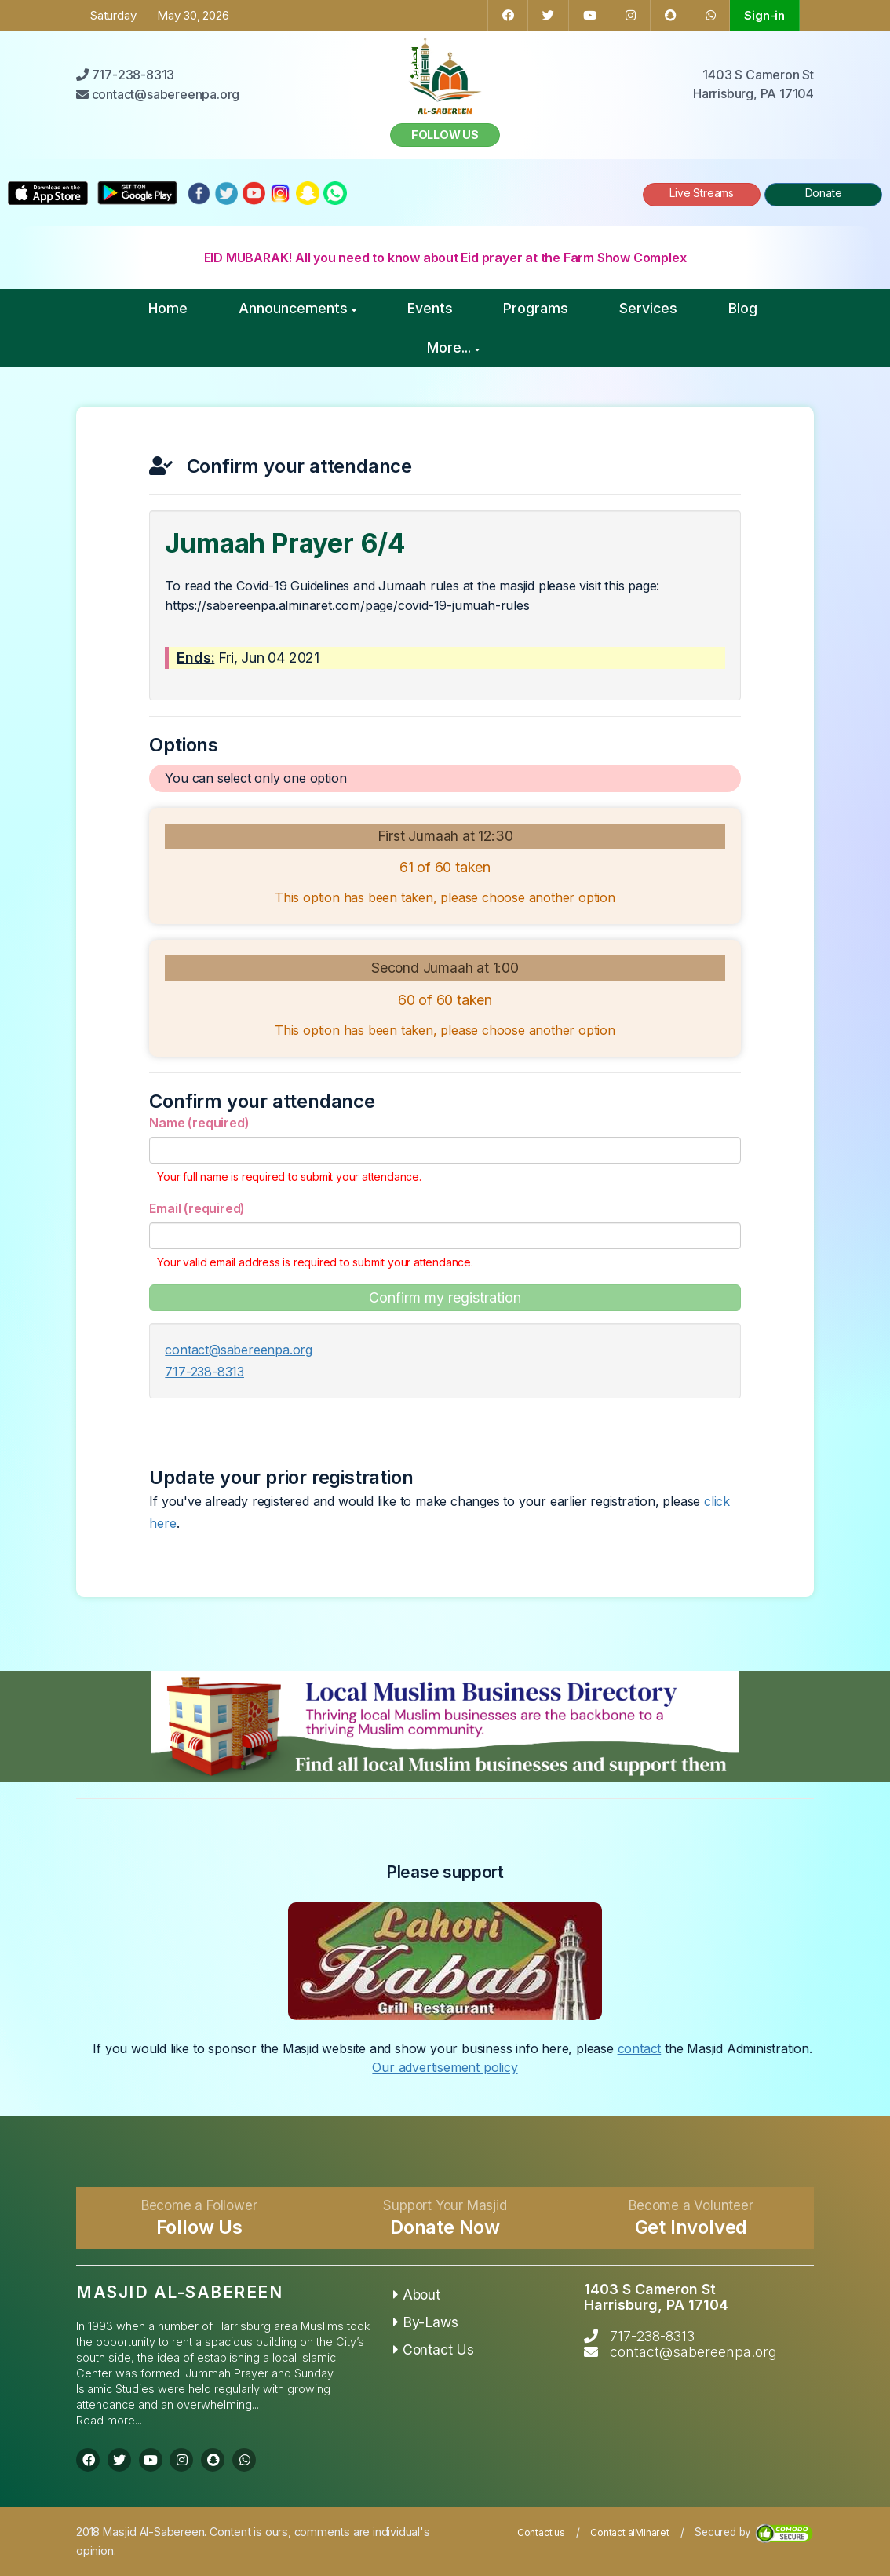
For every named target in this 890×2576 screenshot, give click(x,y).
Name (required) (199, 1123)
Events (430, 308)
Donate (823, 192)
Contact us (541, 2532)
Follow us (445, 134)
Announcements (297, 308)
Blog (742, 308)
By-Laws (425, 2322)
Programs (535, 308)
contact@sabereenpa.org (238, 1349)
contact (640, 2048)
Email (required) (197, 1208)
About (416, 2294)
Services (648, 308)
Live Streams (701, 192)
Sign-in (764, 15)
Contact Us (433, 2349)
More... (453, 347)
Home (168, 308)
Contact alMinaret (629, 2532)
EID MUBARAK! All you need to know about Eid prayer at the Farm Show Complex (445, 257)
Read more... (109, 2420)
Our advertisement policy (444, 2067)
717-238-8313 (204, 1371)
